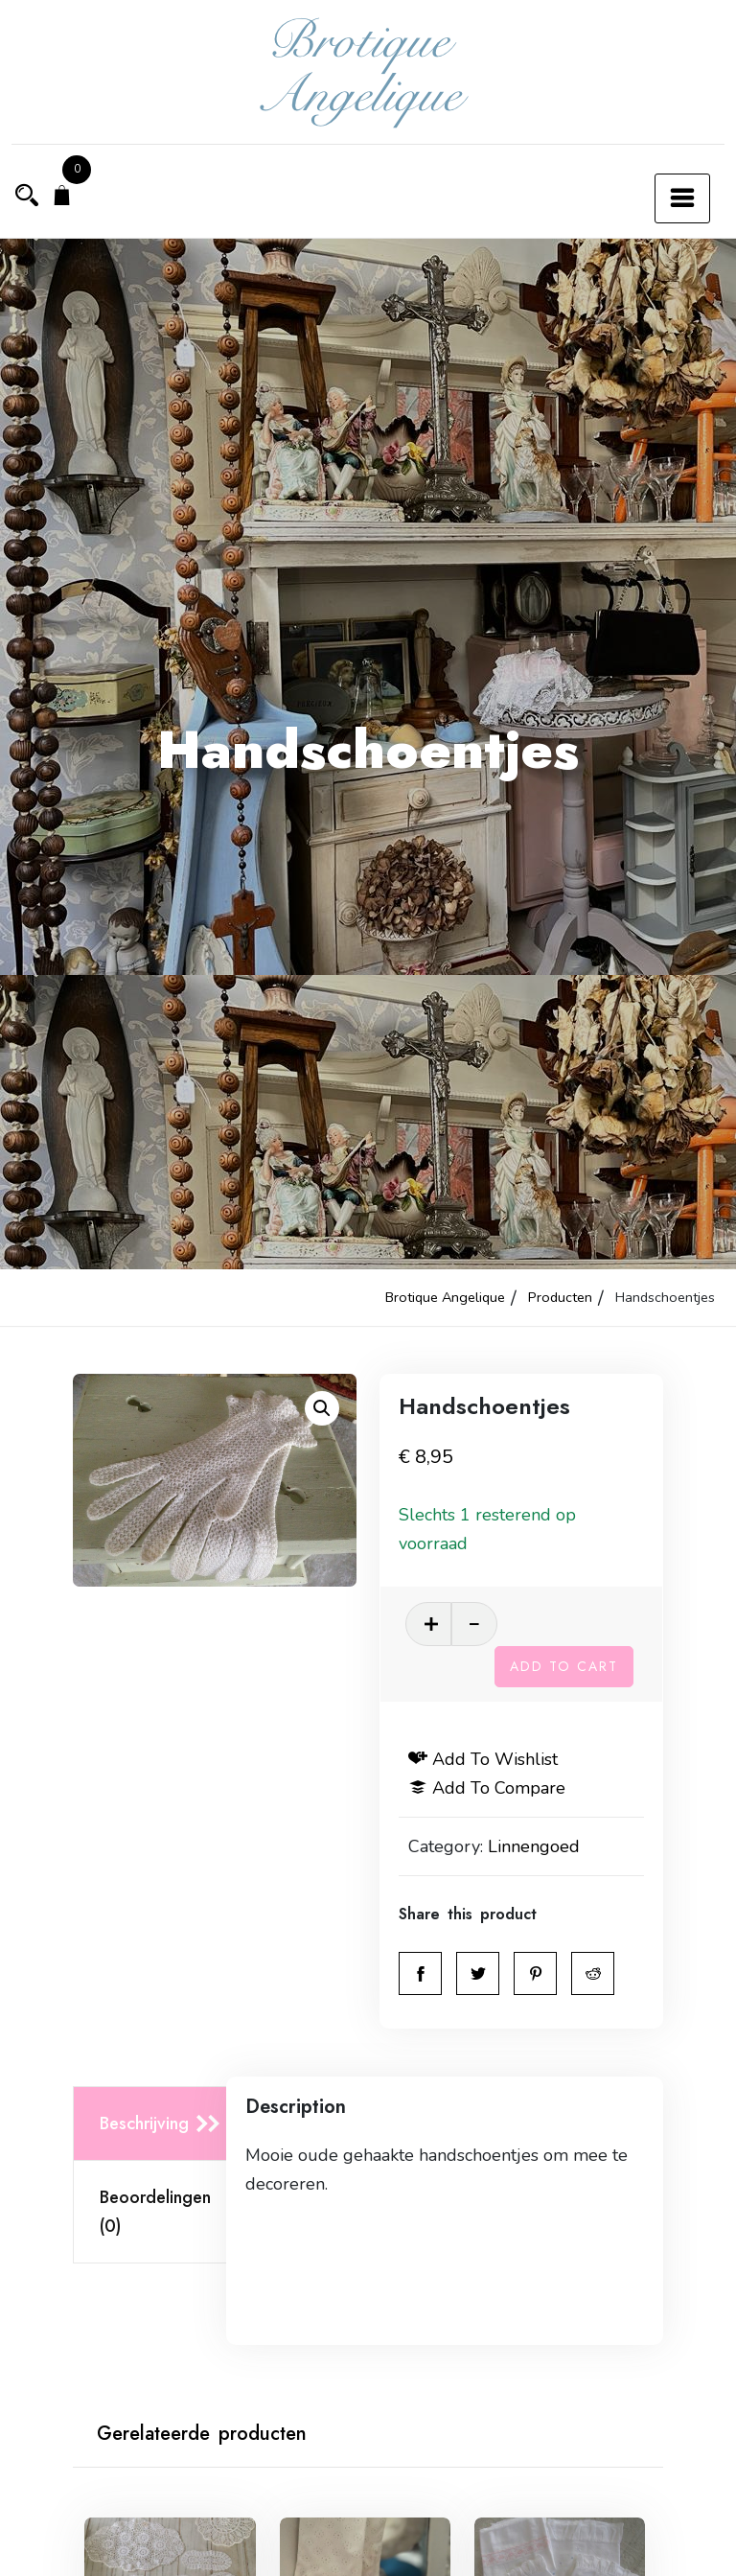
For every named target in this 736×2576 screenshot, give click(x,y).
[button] (322, 1408)
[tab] (155, 2124)
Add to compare (486, 1787)
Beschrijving (144, 2123)
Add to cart (564, 1666)
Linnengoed (534, 1846)
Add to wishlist (483, 1759)
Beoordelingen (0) (155, 2212)
